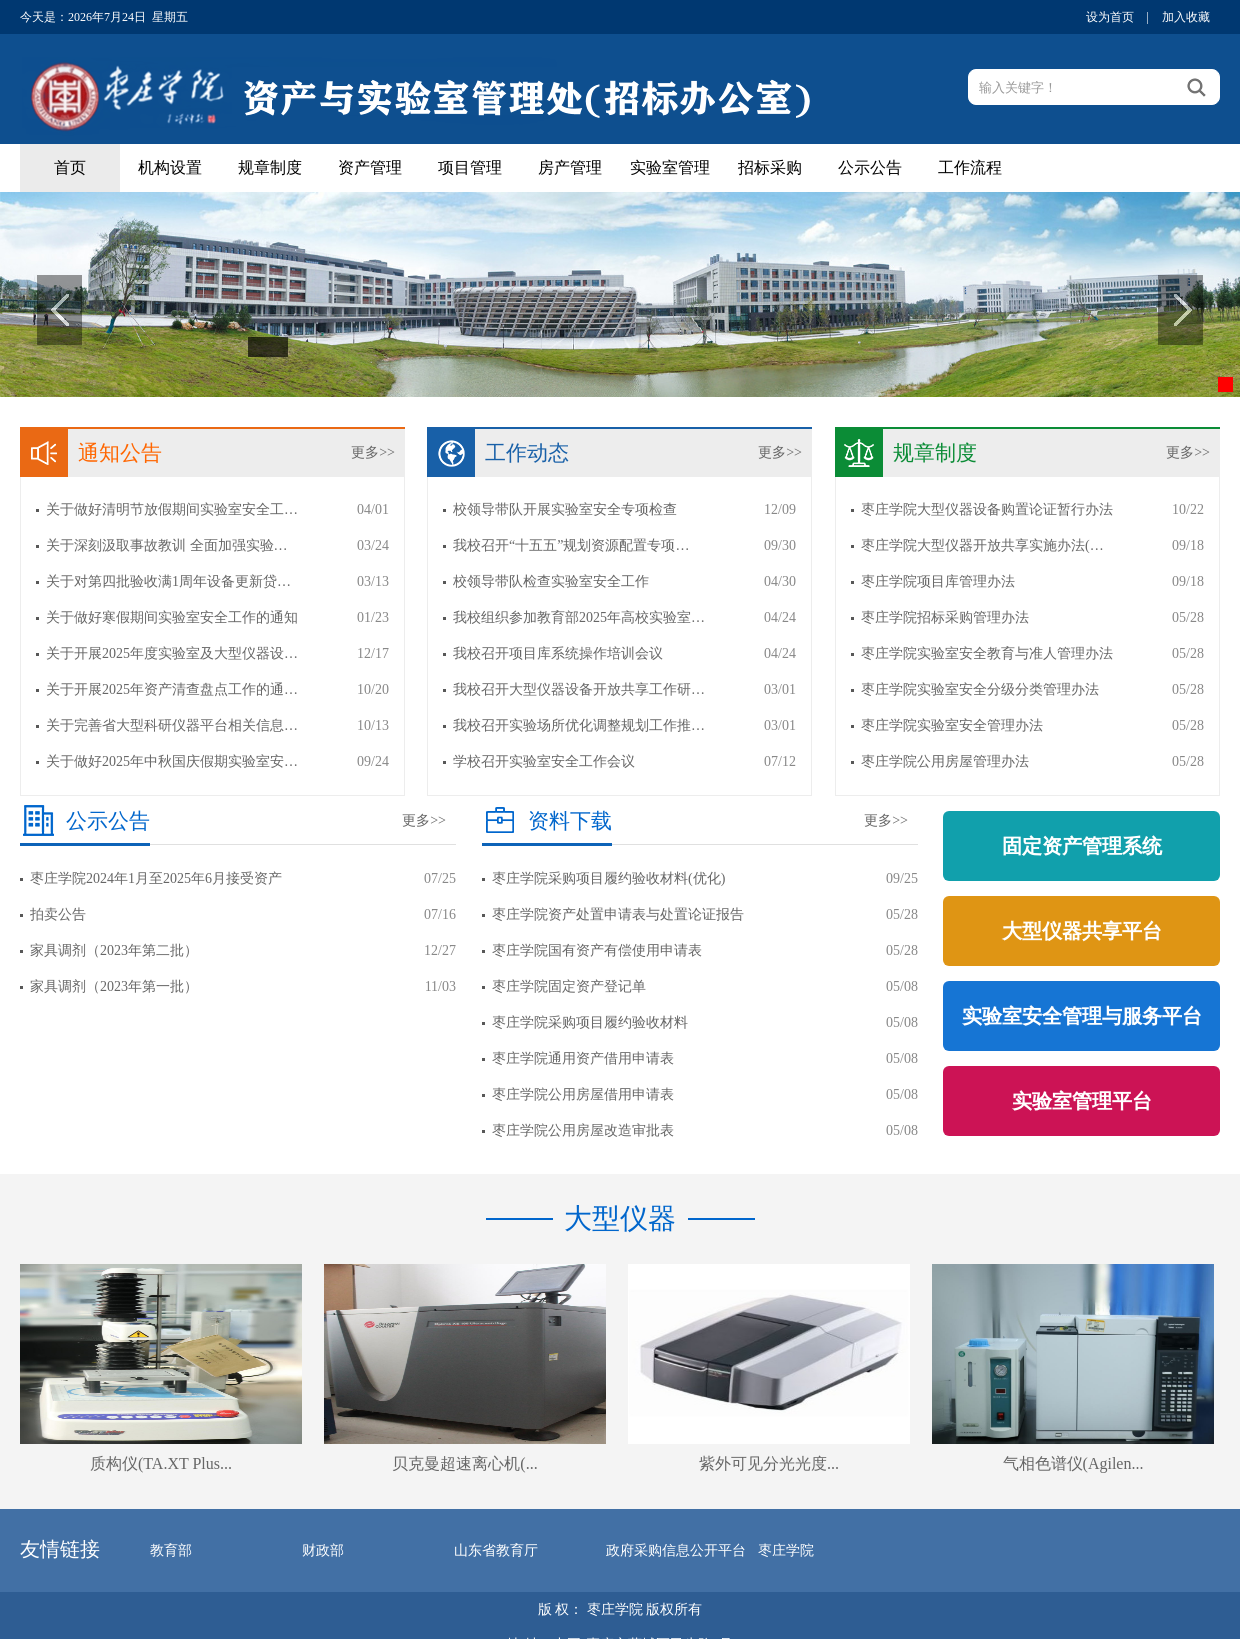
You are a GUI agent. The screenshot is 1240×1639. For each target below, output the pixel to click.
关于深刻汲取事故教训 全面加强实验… (167, 545)
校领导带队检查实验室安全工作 (551, 581)
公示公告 (870, 167)
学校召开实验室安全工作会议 (544, 761)
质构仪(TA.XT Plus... (161, 1463)
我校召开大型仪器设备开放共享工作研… (579, 689)
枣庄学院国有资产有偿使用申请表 (597, 950)
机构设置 (170, 167)
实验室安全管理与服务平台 (1082, 1016)
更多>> (373, 452)
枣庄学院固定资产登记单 (569, 986)
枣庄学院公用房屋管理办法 (945, 761)
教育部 (171, 1550)
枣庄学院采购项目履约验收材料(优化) (608, 878)
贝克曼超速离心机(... (464, 1463)
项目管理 (470, 167)
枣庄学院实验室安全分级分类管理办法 (980, 689)
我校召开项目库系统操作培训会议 (558, 653)
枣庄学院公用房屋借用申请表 (583, 1094)
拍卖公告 (58, 914)
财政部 (323, 1550)
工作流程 (970, 167)
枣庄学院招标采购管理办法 (945, 617)
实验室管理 (670, 167)
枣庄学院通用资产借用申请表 (583, 1058)
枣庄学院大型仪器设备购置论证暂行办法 (987, 509)
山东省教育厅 (496, 1550)
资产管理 (370, 167)
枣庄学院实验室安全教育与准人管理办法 (987, 653)
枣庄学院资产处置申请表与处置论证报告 (618, 914)
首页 (70, 167)
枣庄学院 (786, 1550)
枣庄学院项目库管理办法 (938, 581)
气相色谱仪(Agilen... (1073, 1463)
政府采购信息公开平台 (676, 1550)
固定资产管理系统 (1082, 846)
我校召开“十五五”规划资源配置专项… (571, 545)
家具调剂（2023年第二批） (114, 950)
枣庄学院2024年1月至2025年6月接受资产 (156, 878)
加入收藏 (1186, 17)
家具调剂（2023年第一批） (114, 986)
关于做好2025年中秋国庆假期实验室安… (172, 761)
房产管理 (570, 167)
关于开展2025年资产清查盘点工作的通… (172, 689)
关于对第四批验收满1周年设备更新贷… (168, 581)
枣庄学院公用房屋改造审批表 (583, 1130)
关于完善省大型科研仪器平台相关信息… (172, 725)
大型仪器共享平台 (1082, 931)
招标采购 (770, 167)
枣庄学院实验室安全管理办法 (952, 725)
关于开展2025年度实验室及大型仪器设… (172, 653)
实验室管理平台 (1082, 1101)
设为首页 (1110, 17)
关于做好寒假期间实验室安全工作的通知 (172, 617)
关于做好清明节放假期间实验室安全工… (172, 509)
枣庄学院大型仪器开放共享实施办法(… (982, 545)
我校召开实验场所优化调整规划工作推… (579, 725)
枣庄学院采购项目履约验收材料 (590, 1022)
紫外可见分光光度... (769, 1463)
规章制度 (270, 167)
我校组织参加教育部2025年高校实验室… (579, 617)
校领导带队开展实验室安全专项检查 (565, 509)
